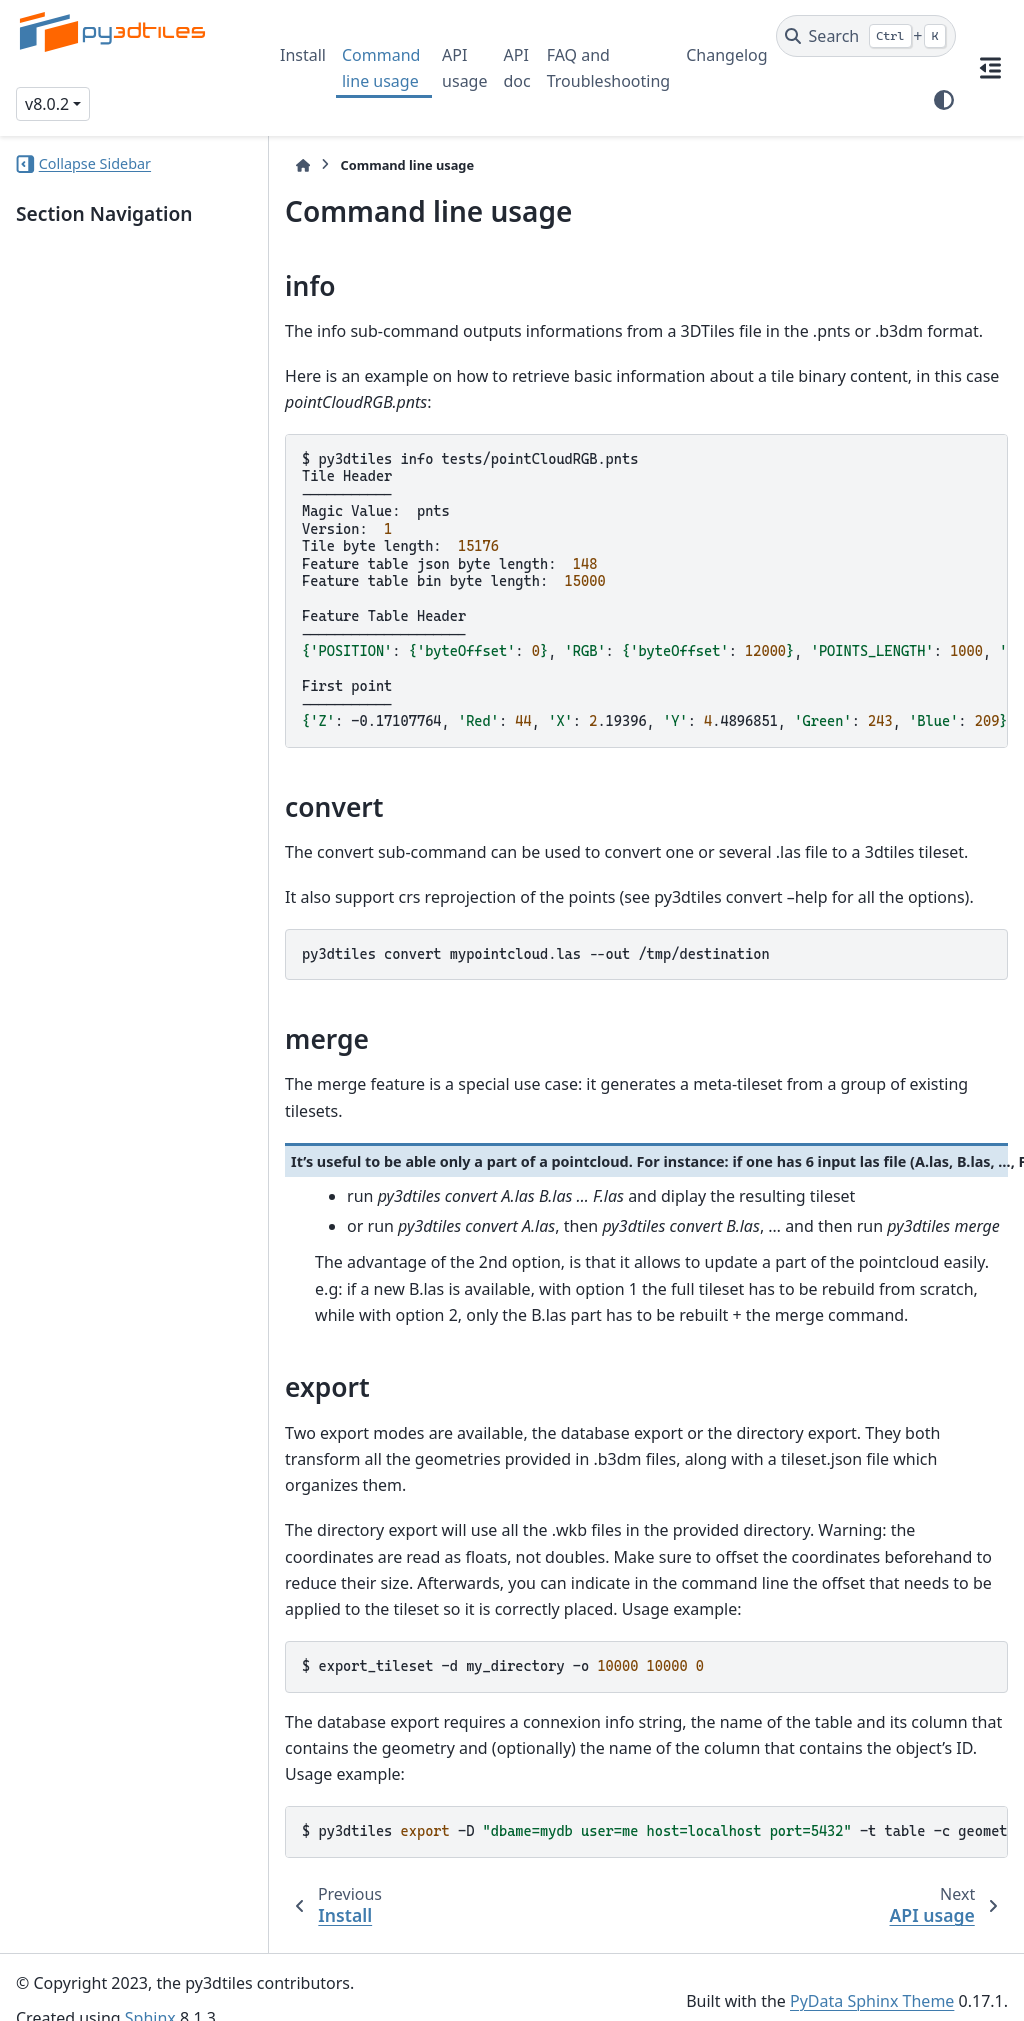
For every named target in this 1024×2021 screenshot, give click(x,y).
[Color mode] (944, 100)
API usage (464, 68)
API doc (516, 68)
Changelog (726, 55)
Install (303, 55)
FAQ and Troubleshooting (609, 68)
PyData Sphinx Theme (872, 1974)
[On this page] (990, 68)
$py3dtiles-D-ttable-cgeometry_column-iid (648, 1805)
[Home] (290, 165)
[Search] (866, 36)
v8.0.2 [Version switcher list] (47, 104)
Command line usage (381, 68)
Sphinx (150, 1992)
